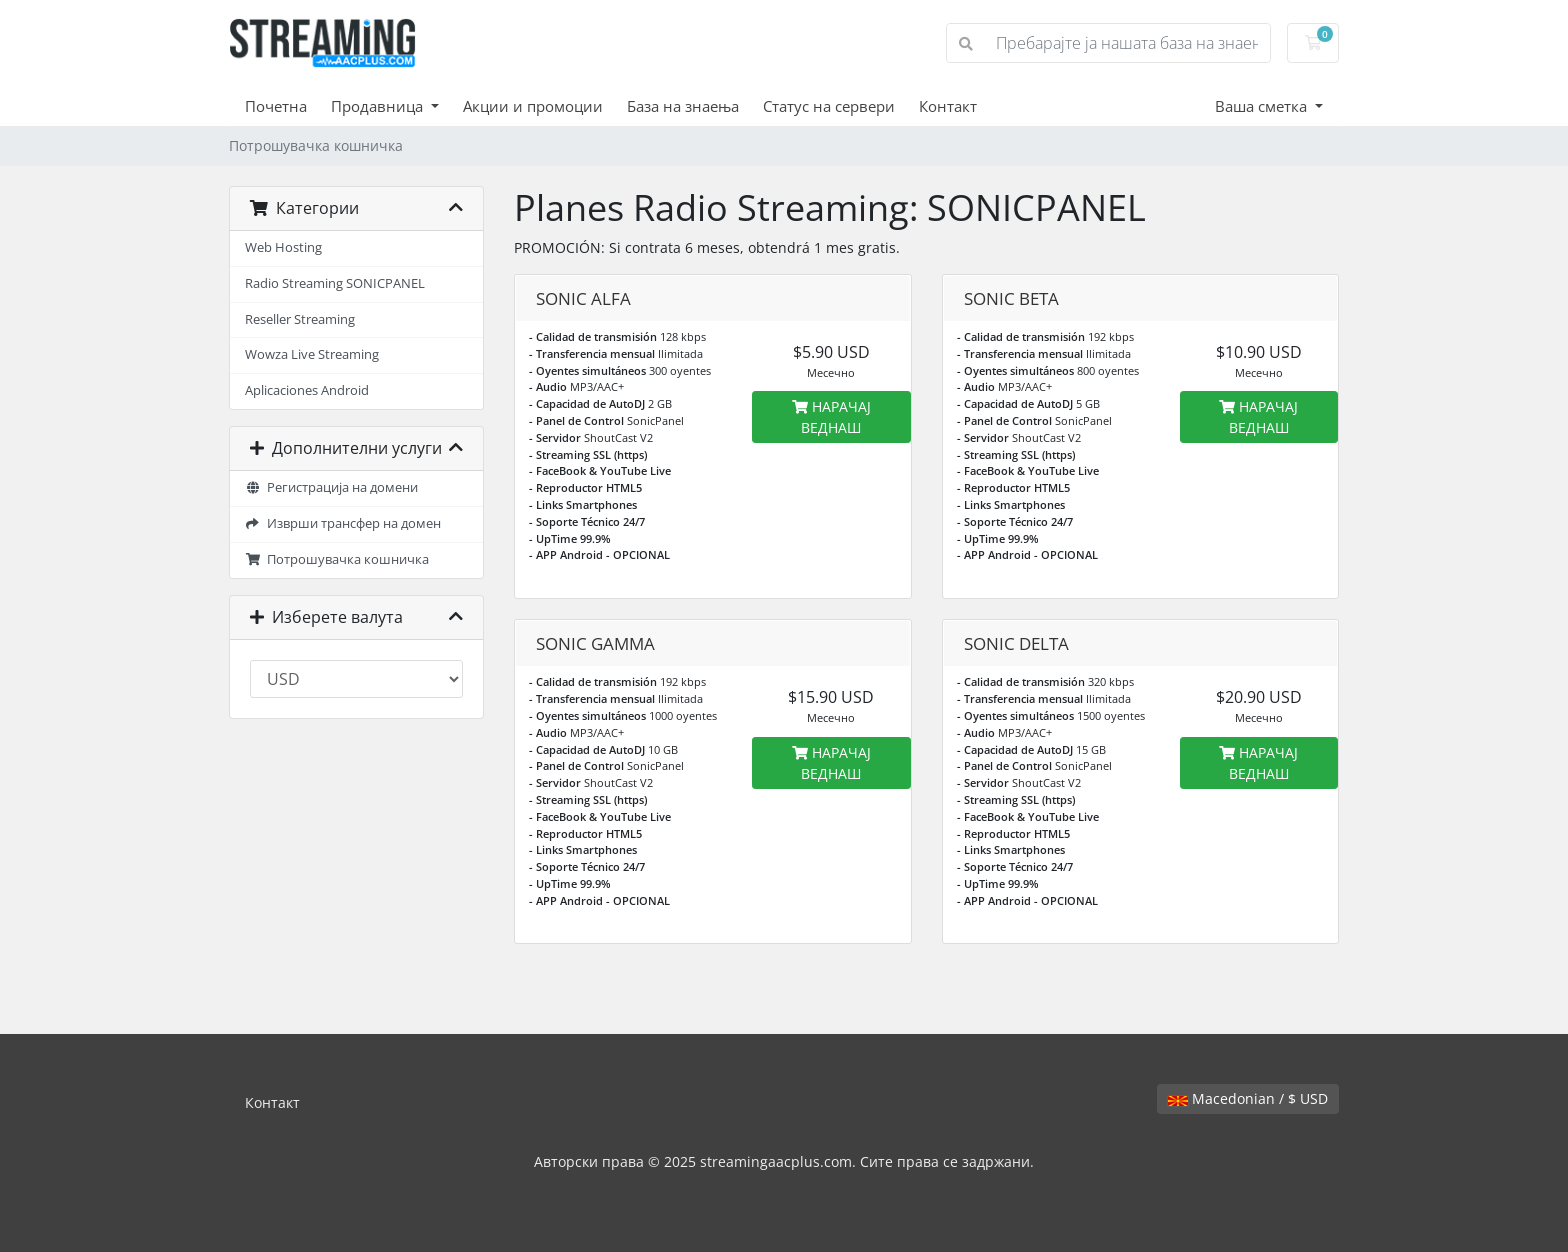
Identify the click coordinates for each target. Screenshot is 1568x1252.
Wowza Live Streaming (312, 354)
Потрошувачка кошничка (337, 559)
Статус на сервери (829, 106)
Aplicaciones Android (307, 390)
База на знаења (683, 106)
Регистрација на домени (331, 487)
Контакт (948, 106)
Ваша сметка (1263, 106)
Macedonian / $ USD (1248, 1098)
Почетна (276, 106)
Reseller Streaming (300, 319)
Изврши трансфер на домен (343, 523)
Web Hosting (283, 247)
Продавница (379, 106)
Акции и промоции (533, 106)
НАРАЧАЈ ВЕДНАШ (831, 417)
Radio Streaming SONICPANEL (335, 283)
